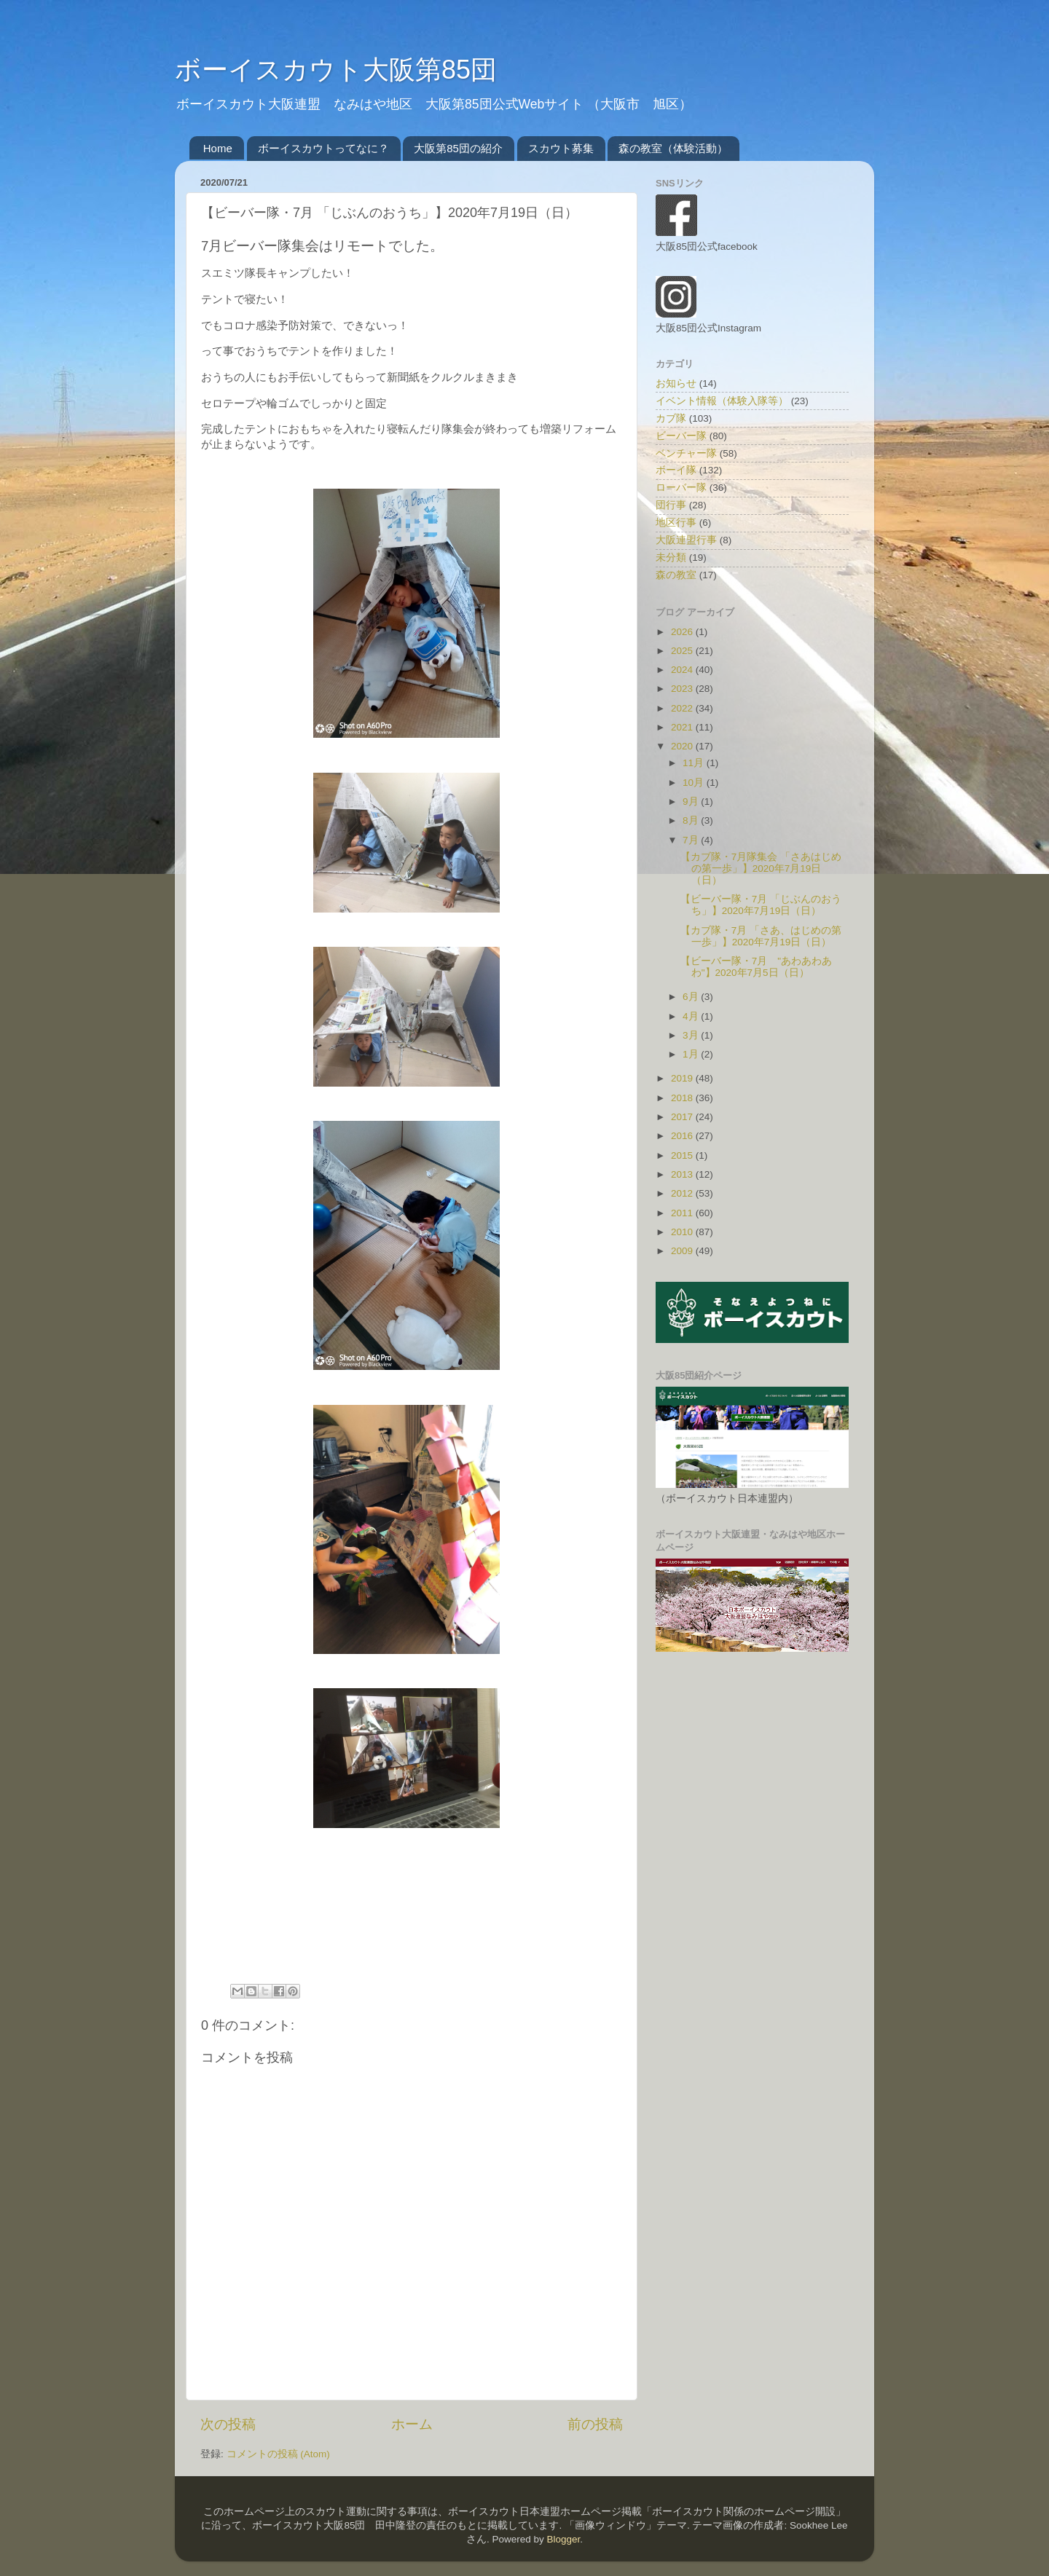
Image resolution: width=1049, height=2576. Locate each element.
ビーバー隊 (681, 435)
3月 (692, 1035)
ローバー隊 (681, 487)
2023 (683, 688)
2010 (683, 1231)
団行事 (671, 505)
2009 (683, 1250)
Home (217, 148)
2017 (683, 1116)
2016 (683, 1135)
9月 (692, 801)
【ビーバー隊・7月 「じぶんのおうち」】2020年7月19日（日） (760, 905)
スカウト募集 (561, 148)
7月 (692, 840)
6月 (692, 996)
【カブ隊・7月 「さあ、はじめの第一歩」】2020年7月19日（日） (760, 936)
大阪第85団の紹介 (458, 148)
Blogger (563, 2539)
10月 (695, 782)
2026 (683, 631)
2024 (683, 669)
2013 (683, 1174)
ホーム (412, 2424)
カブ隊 (671, 418)
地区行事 (676, 522)
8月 (692, 820)
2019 (683, 1078)
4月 (692, 1016)
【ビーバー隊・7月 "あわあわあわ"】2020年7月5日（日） (756, 967)
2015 (683, 1155)
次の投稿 (228, 2424)
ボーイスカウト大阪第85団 (336, 69)
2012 (683, 1193)
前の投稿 (595, 2424)
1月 (692, 1054)
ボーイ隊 (676, 470)
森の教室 (676, 575)
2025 (683, 650)
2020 (683, 746)
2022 (683, 708)
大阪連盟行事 (686, 540)
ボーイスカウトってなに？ (323, 148)
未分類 (671, 557)
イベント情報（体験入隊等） (722, 400)
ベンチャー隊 (686, 453)
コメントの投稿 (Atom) (278, 2454)
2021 (683, 727)
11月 (695, 762)
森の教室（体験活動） (673, 148)
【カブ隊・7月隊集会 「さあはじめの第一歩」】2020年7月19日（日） (760, 868)
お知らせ (676, 383)
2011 (683, 1213)
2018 (683, 1097)
